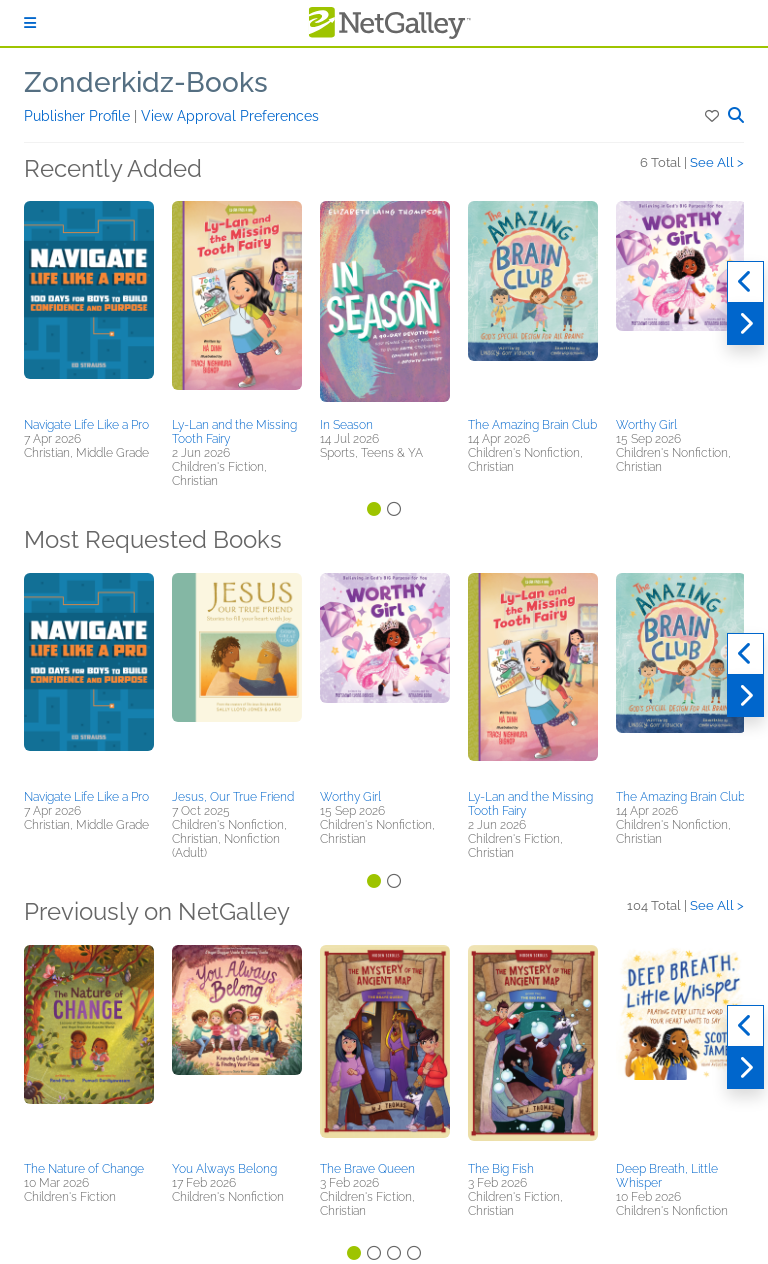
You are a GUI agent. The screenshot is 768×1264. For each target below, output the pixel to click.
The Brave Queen (367, 1169)
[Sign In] (30, 23)
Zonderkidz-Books (146, 82)
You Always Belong (224, 1169)
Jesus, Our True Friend (233, 797)
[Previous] (745, 282)
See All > (717, 162)
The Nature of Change (84, 1169)
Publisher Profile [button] (79, 116)
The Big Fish (501, 1169)
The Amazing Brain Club (532, 425)
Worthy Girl (646, 425)
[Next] (745, 324)
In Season (346, 425)
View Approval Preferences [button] (230, 116)
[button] (713, 116)
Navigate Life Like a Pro (86, 425)
